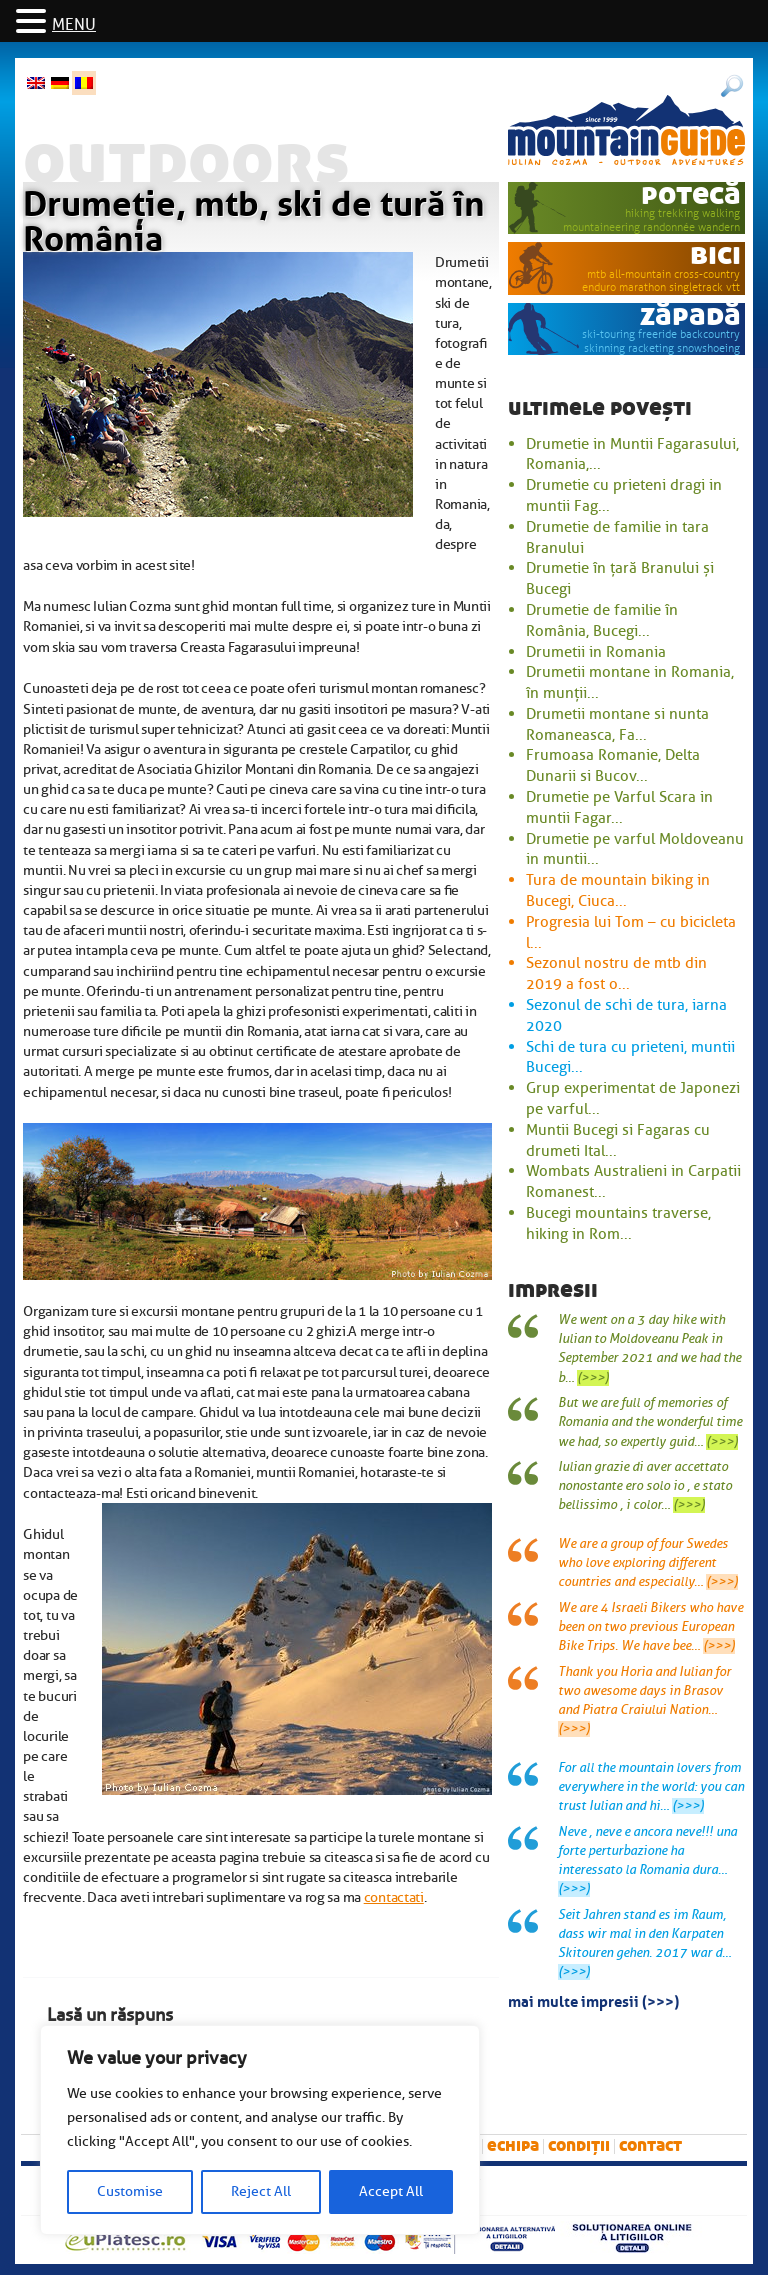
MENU (74, 25)
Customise (130, 2191)
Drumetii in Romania (596, 652)
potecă (691, 194)
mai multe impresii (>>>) (593, 2000)
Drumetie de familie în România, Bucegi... (602, 620)
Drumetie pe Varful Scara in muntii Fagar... (619, 807)
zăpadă (690, 315)
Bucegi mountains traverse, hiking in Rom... (618, 1223)
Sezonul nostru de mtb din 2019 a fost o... (616, 973)
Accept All (391, 2191)
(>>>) (593, 1378)
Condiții (579, 2145)
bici (715, 254)
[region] (260, 2130)
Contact (650, 2145)
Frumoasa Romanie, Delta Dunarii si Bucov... (613, 765)
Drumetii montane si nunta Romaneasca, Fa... (617, 724)
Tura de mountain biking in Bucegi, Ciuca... (618, 890)
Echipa (513, 2145)
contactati (394, 1897)
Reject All (261, 2191)
